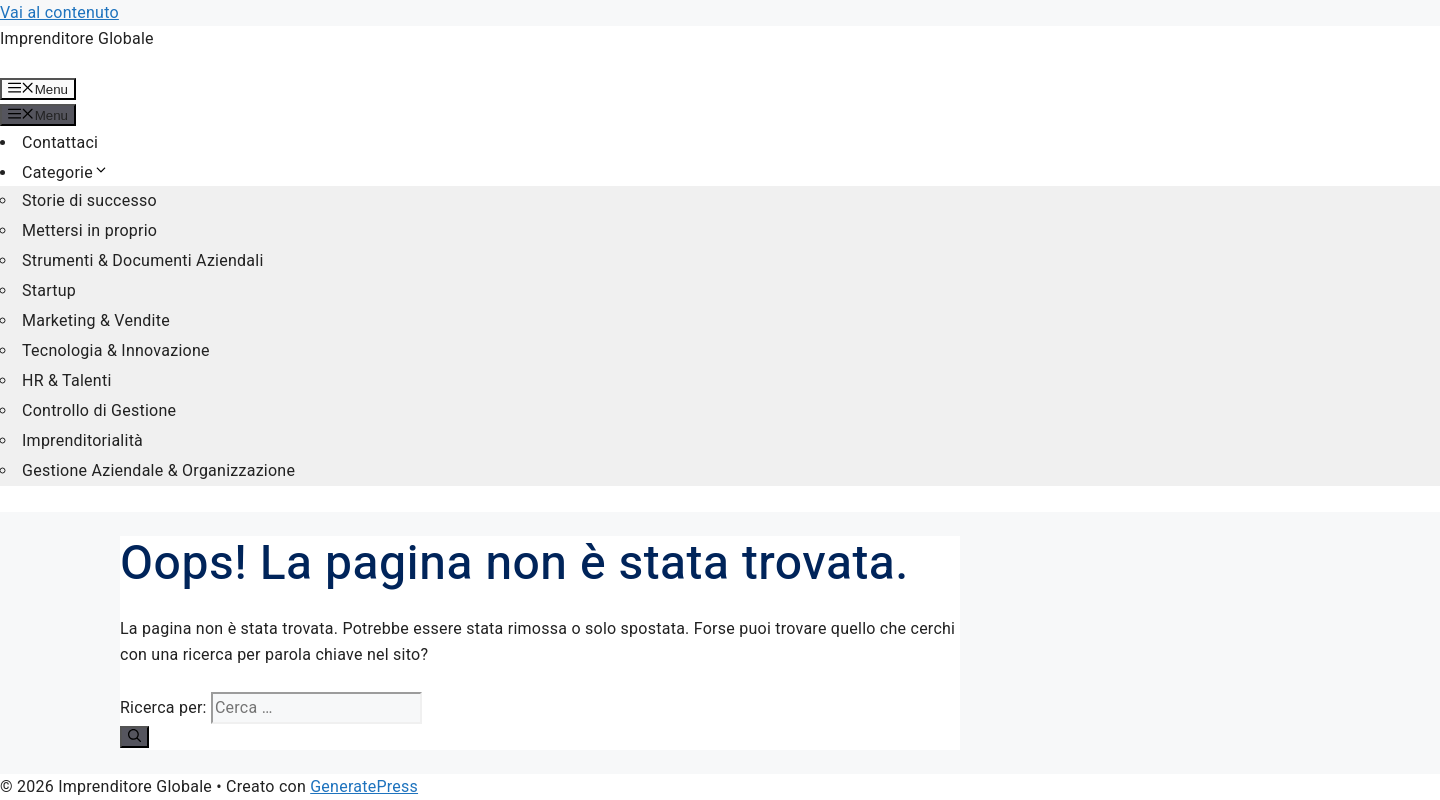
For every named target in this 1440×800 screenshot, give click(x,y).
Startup (49, 290)
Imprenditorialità (82, 440)
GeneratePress (364, 786)
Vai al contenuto (59, 12)
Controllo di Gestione (99, 410)
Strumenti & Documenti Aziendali (143, 260)
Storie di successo (89, 200)
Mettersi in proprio (89, 230)
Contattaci (60, 142)
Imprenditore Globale (77, 38)
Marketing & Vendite (96, 320)
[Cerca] (134, 737)
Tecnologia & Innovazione (116, 350)
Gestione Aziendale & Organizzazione (158, 470)
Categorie (65, 172)
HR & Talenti (67, 380)
